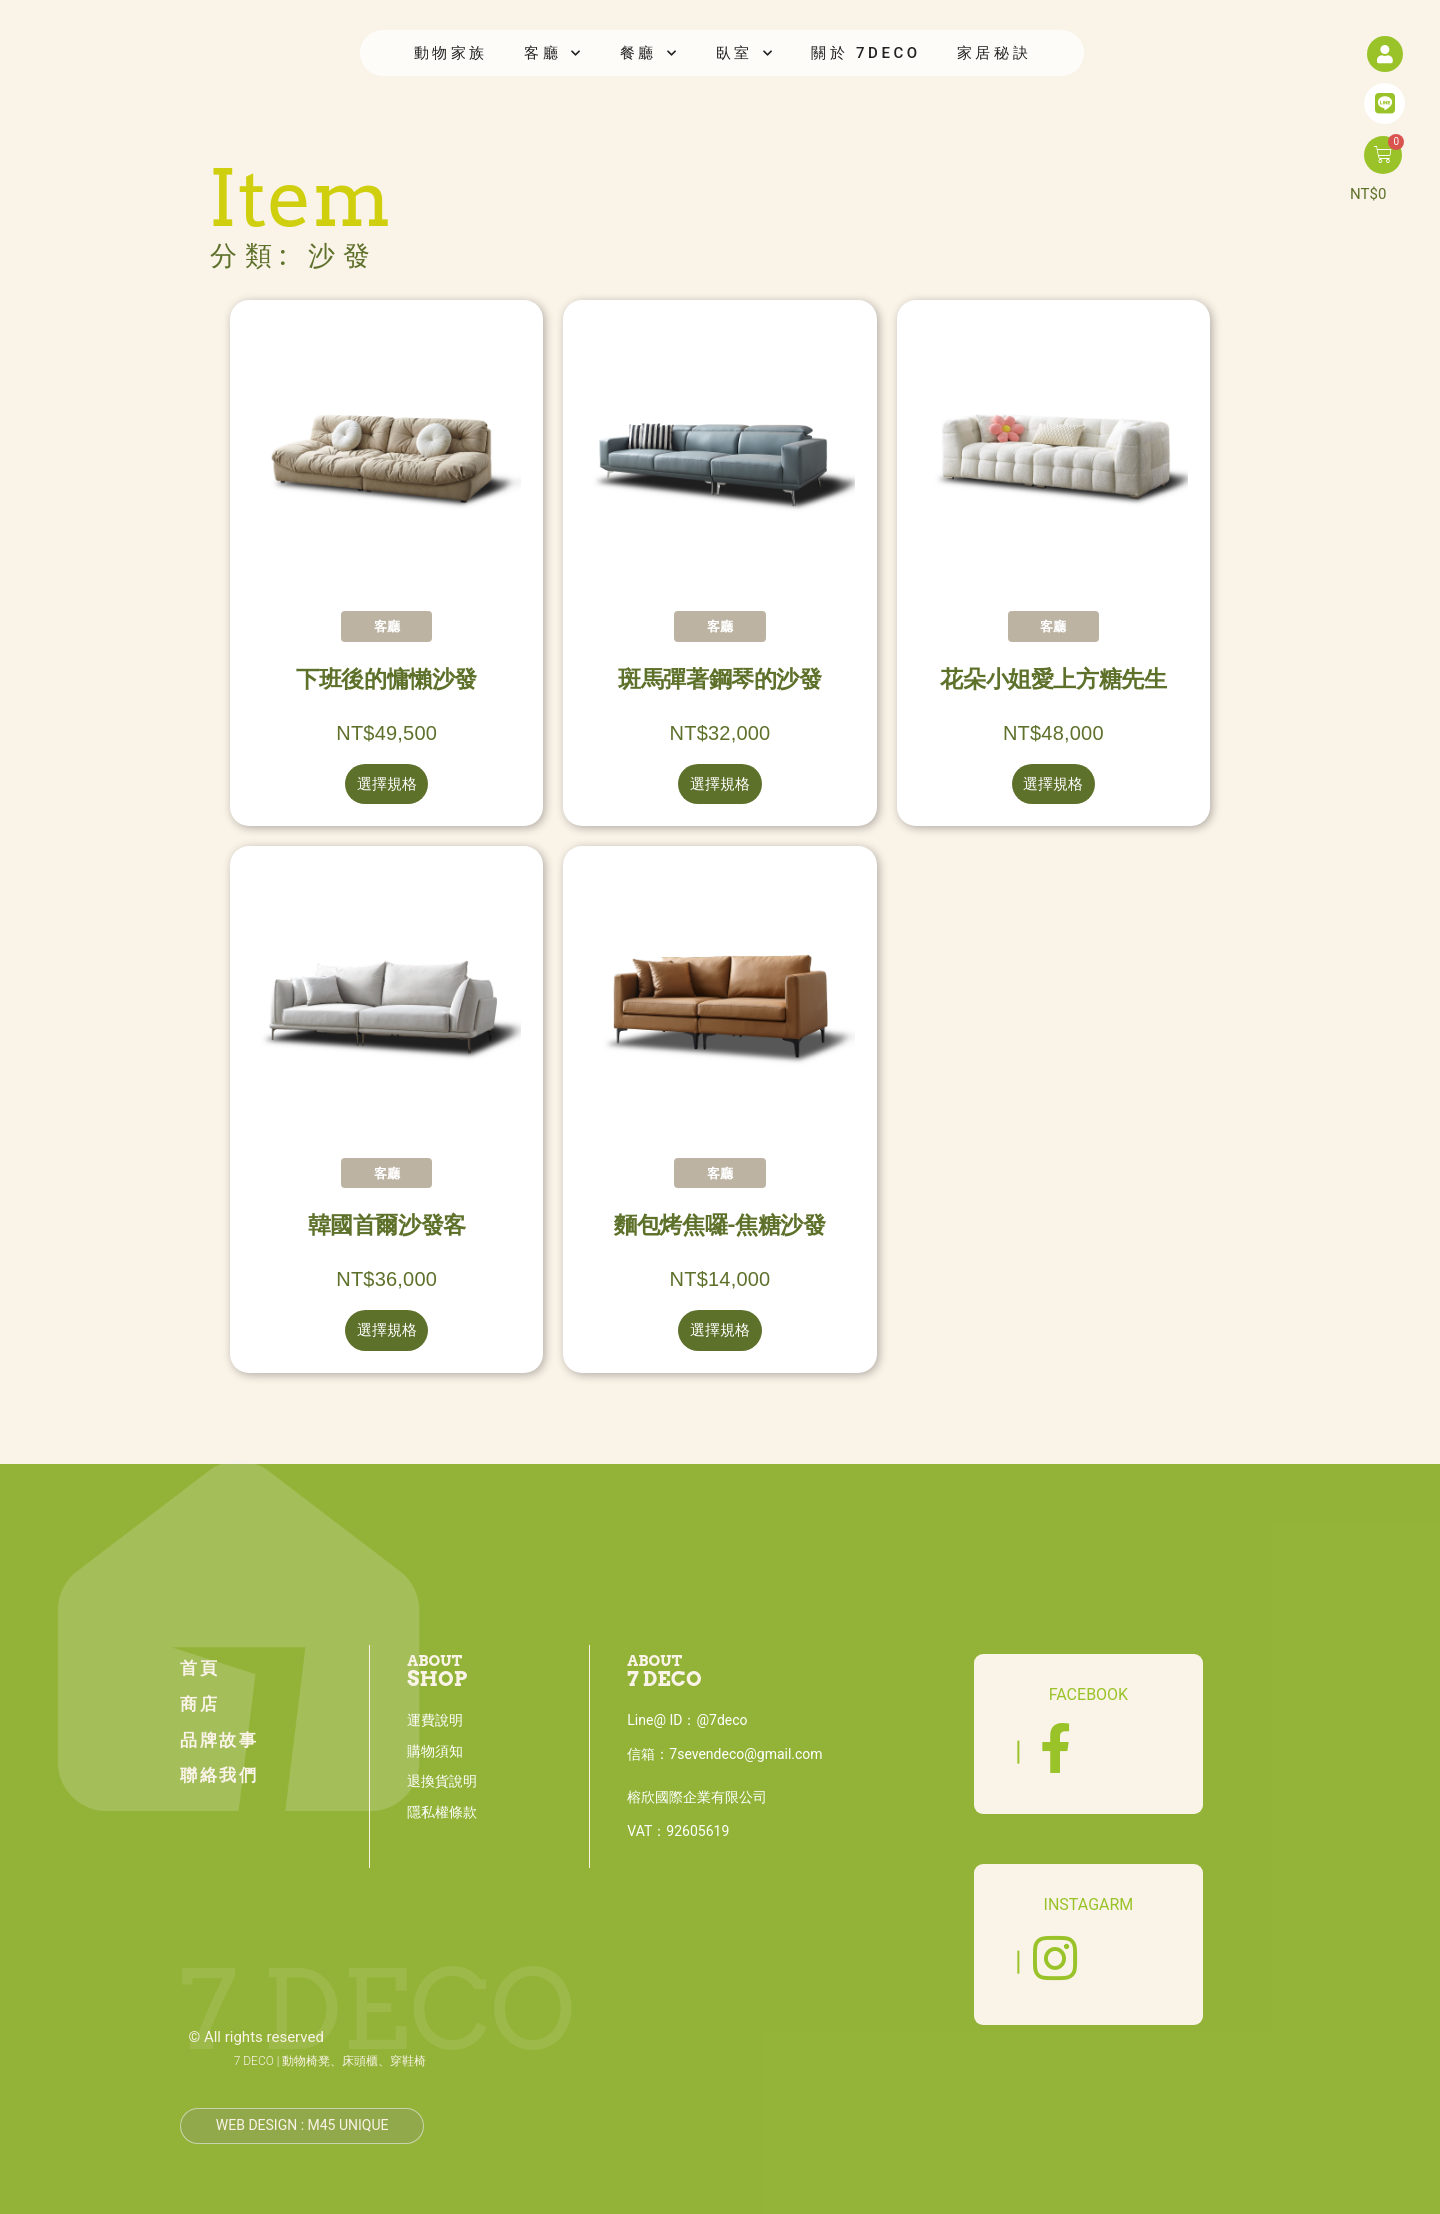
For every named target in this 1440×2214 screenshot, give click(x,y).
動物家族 (451, 53)
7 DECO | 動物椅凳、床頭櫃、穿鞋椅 (330, 2061)
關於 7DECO (865, 53)
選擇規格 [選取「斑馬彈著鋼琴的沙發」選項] (720, 784)
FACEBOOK (1088, 1694)
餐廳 (650, 53)
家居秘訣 (994, 53)
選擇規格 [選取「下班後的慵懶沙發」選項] (387, 784)
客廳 (554, 53)
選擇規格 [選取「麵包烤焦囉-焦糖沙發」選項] (720, 1330)
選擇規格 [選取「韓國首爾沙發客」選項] (387, 1330)
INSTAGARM (1089, 1904)
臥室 (746, 53)
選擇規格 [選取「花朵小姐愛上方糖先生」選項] (1053, 784)
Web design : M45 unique (302, 2125)
